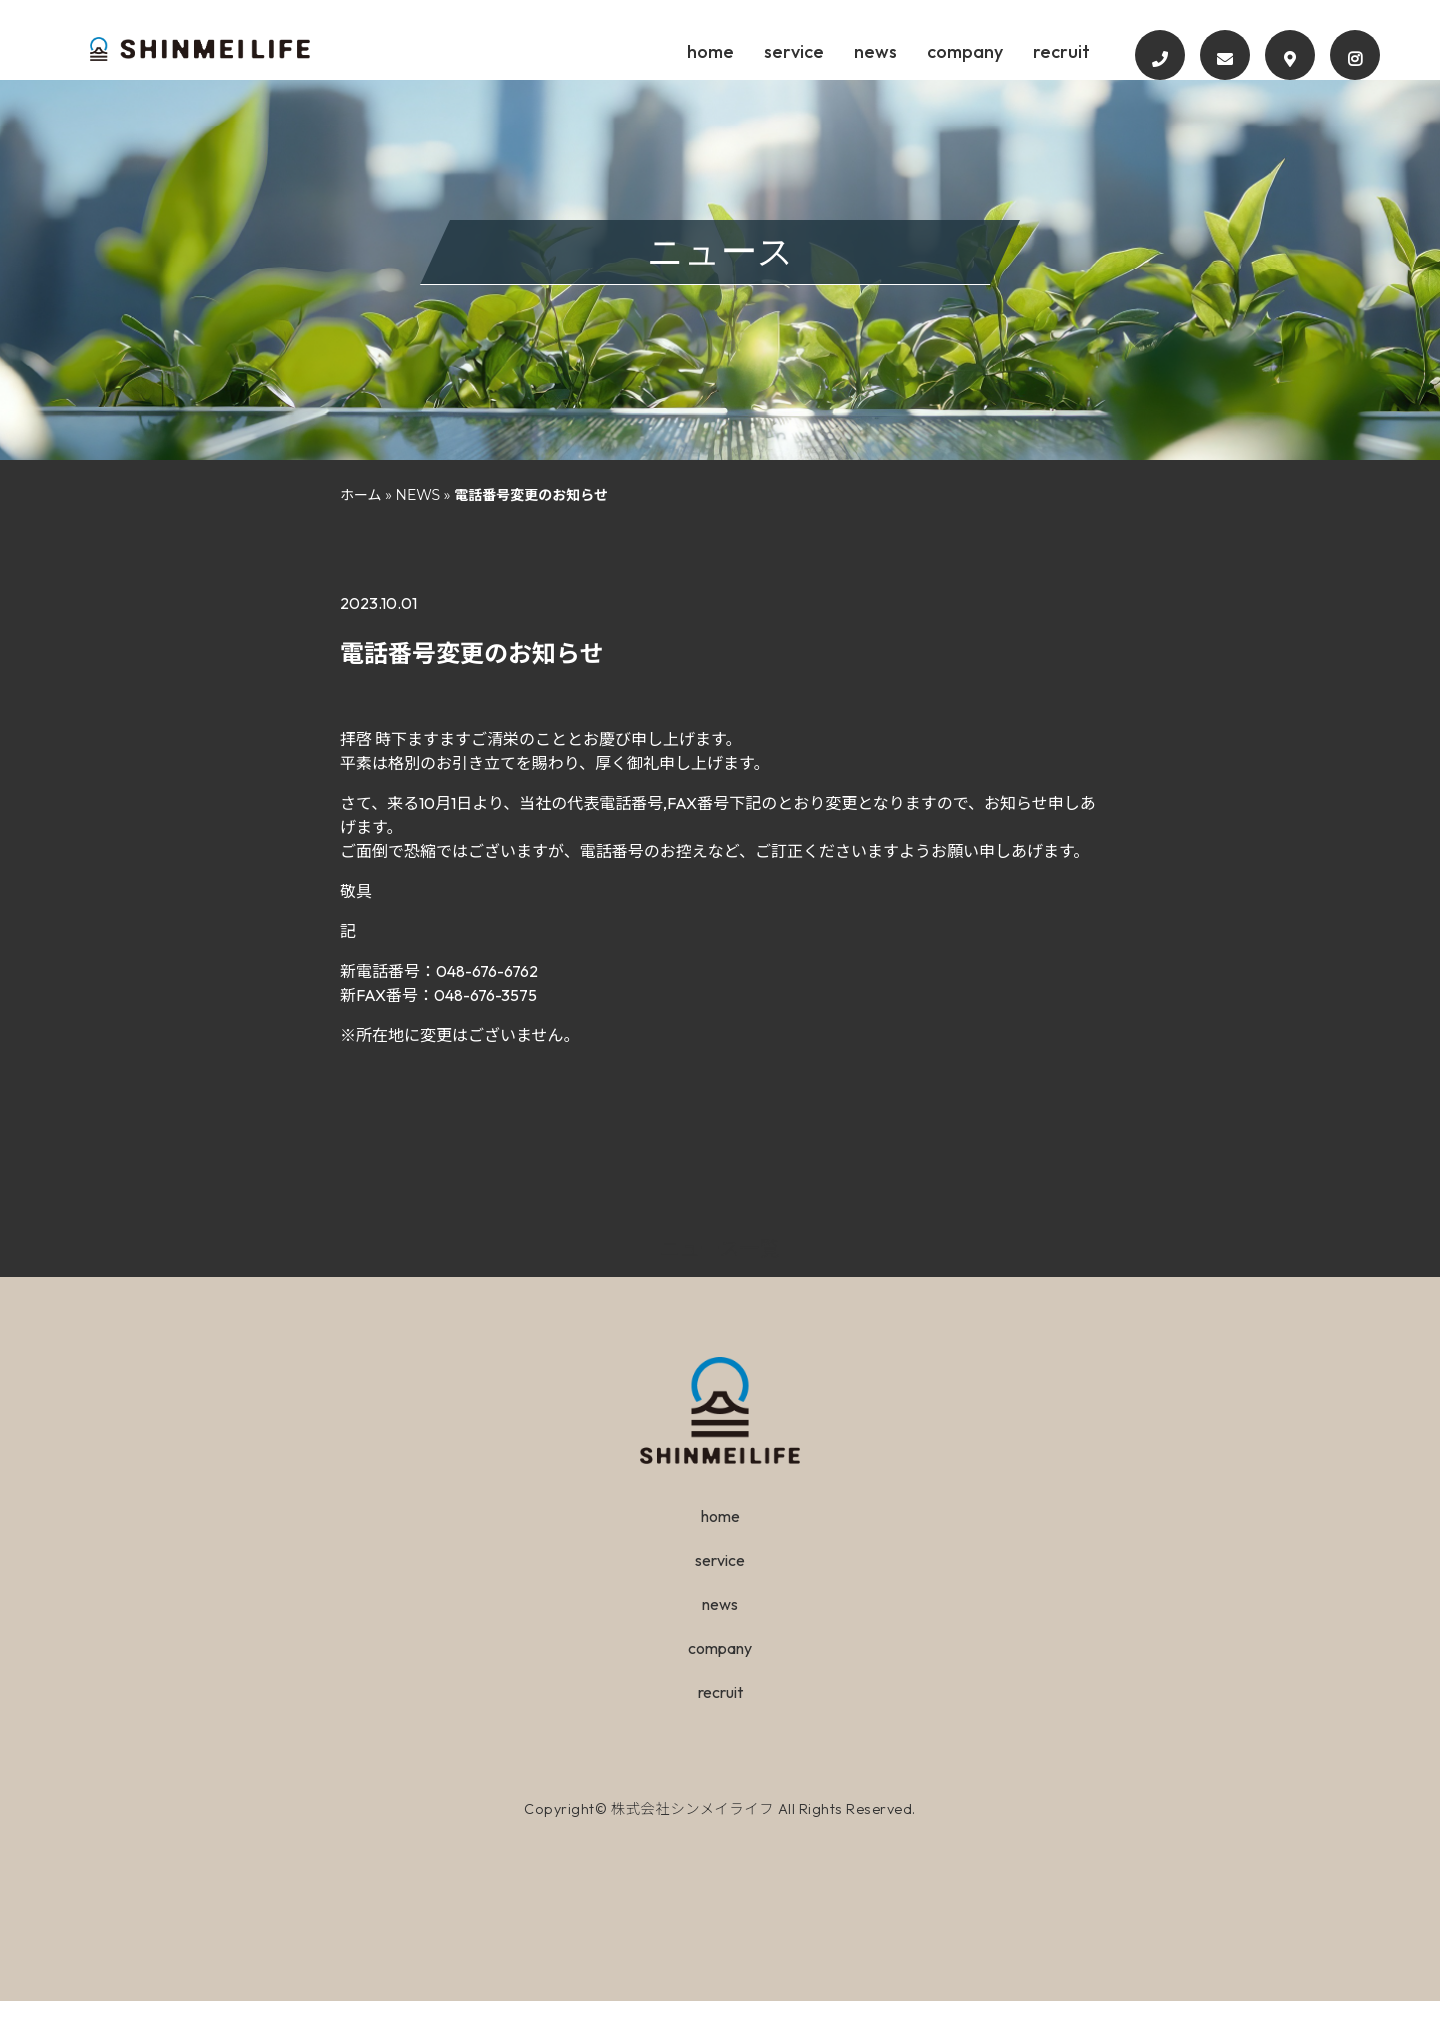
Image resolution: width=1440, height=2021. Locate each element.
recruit (1140, 51)
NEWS (418, 515)
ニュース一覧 (720, 1268)
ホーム (361, 515)
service (855, 51)
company (1037, 51)
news (941, 51)
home (766, 51)
